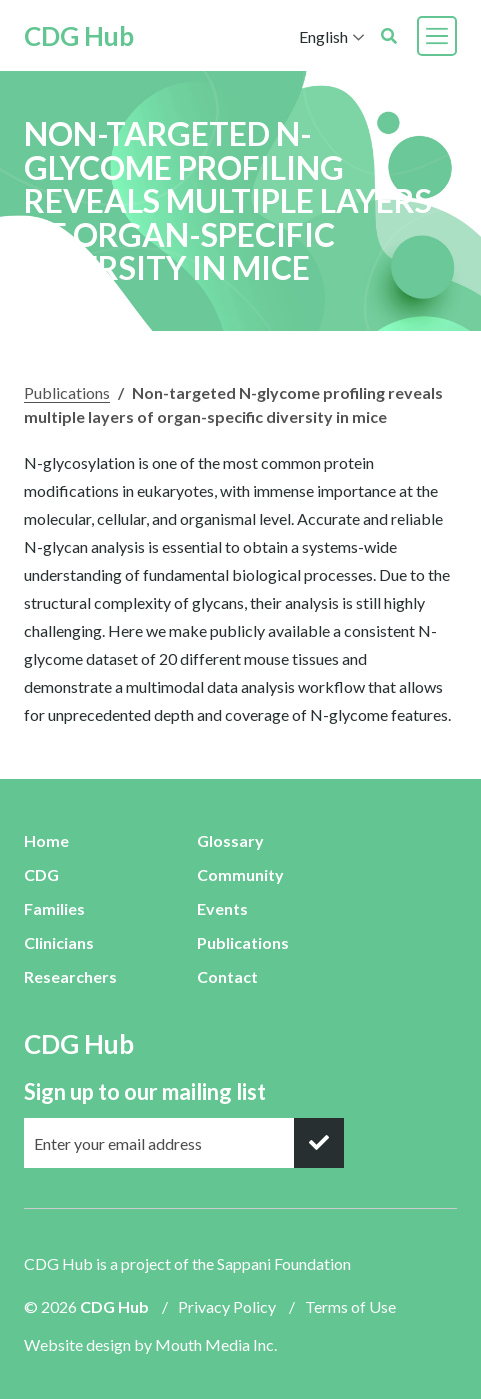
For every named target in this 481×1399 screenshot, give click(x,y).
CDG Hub (79, 36)
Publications (67, 392)
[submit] (319, 1143)
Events (222, 908)
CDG (41, 874)
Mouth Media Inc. (216, 1344)
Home (46, 840)
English (323, 36)
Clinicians (59, 942)
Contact (227, 976)
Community (240, 874)
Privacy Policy (227, 1306)
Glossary (230, 840)
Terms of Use (350, 1306)
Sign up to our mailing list (145, 1091)
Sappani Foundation (284, 1263)
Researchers (70, 976)
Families (54, 908)
